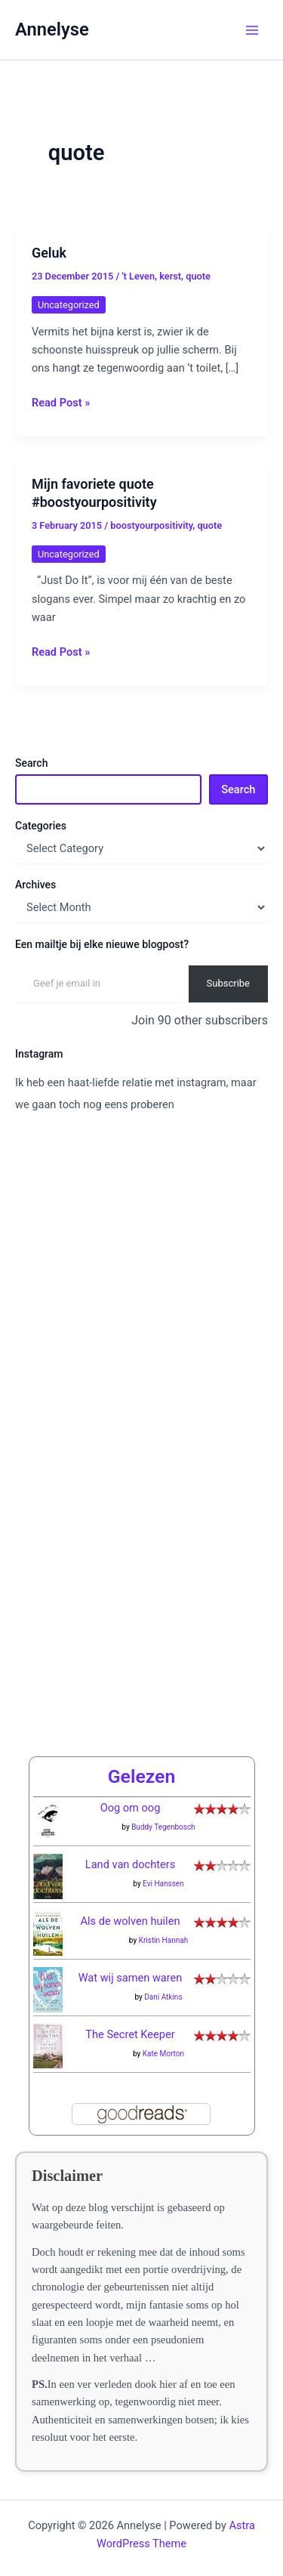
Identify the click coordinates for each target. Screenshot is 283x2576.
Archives (35, 885)
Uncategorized (69, 304)
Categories (40, 826)
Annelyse (52, 29)
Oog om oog (130, 1808)
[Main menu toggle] (252, 30)
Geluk (49, 253)
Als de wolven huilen (130, 1921)
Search (31, 763)
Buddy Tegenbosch (163, 1827)
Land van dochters (130, 1864)
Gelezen (142, 1776)
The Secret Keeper (129, 2034)
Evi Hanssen (163, 1883)
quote (198, 276)
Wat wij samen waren (130, 1978)
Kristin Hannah (164, 1940)
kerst (170, 276)
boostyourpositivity (151, 525)
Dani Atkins (163, 1997)
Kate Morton (163, 2053)
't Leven (138, 276)
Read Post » (61, 401)
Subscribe (228, 983)
